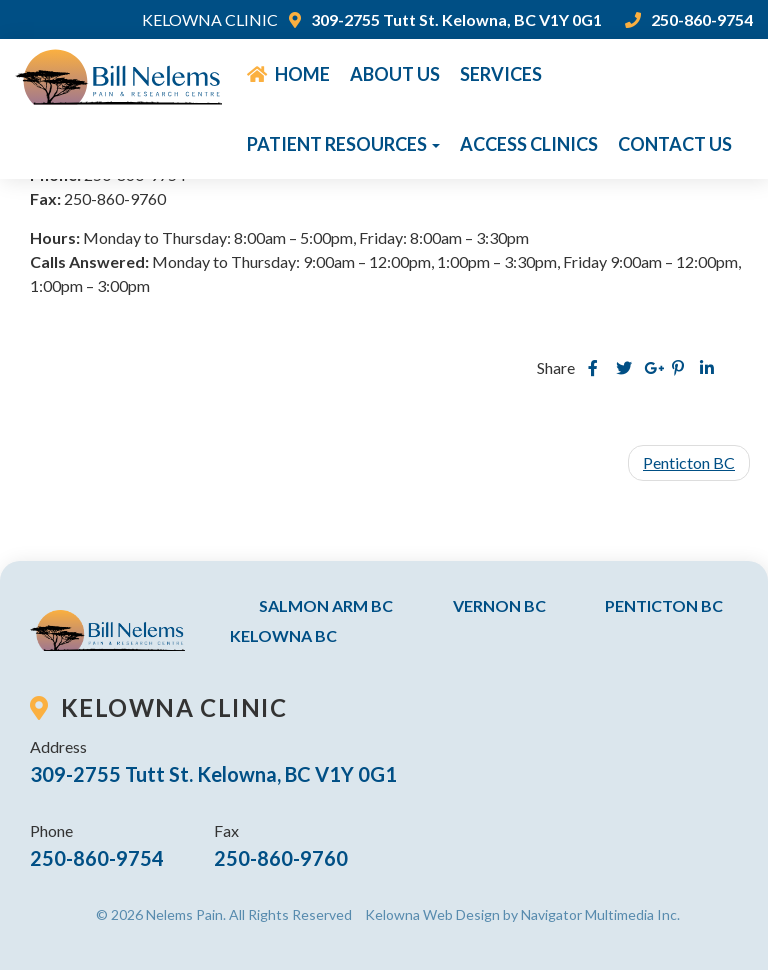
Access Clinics (529, 144)
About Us (395, 74)
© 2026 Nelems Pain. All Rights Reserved (224, 914)
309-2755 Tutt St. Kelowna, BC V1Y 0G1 (446, 19)
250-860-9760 (281, 858)
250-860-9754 (689, 19)
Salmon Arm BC (326, 605)
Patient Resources (343, 144)
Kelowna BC (283, 635)
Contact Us (675, 144)
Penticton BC (689, 462)
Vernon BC (499, 605)
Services (501, 74)
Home (288, 74)
